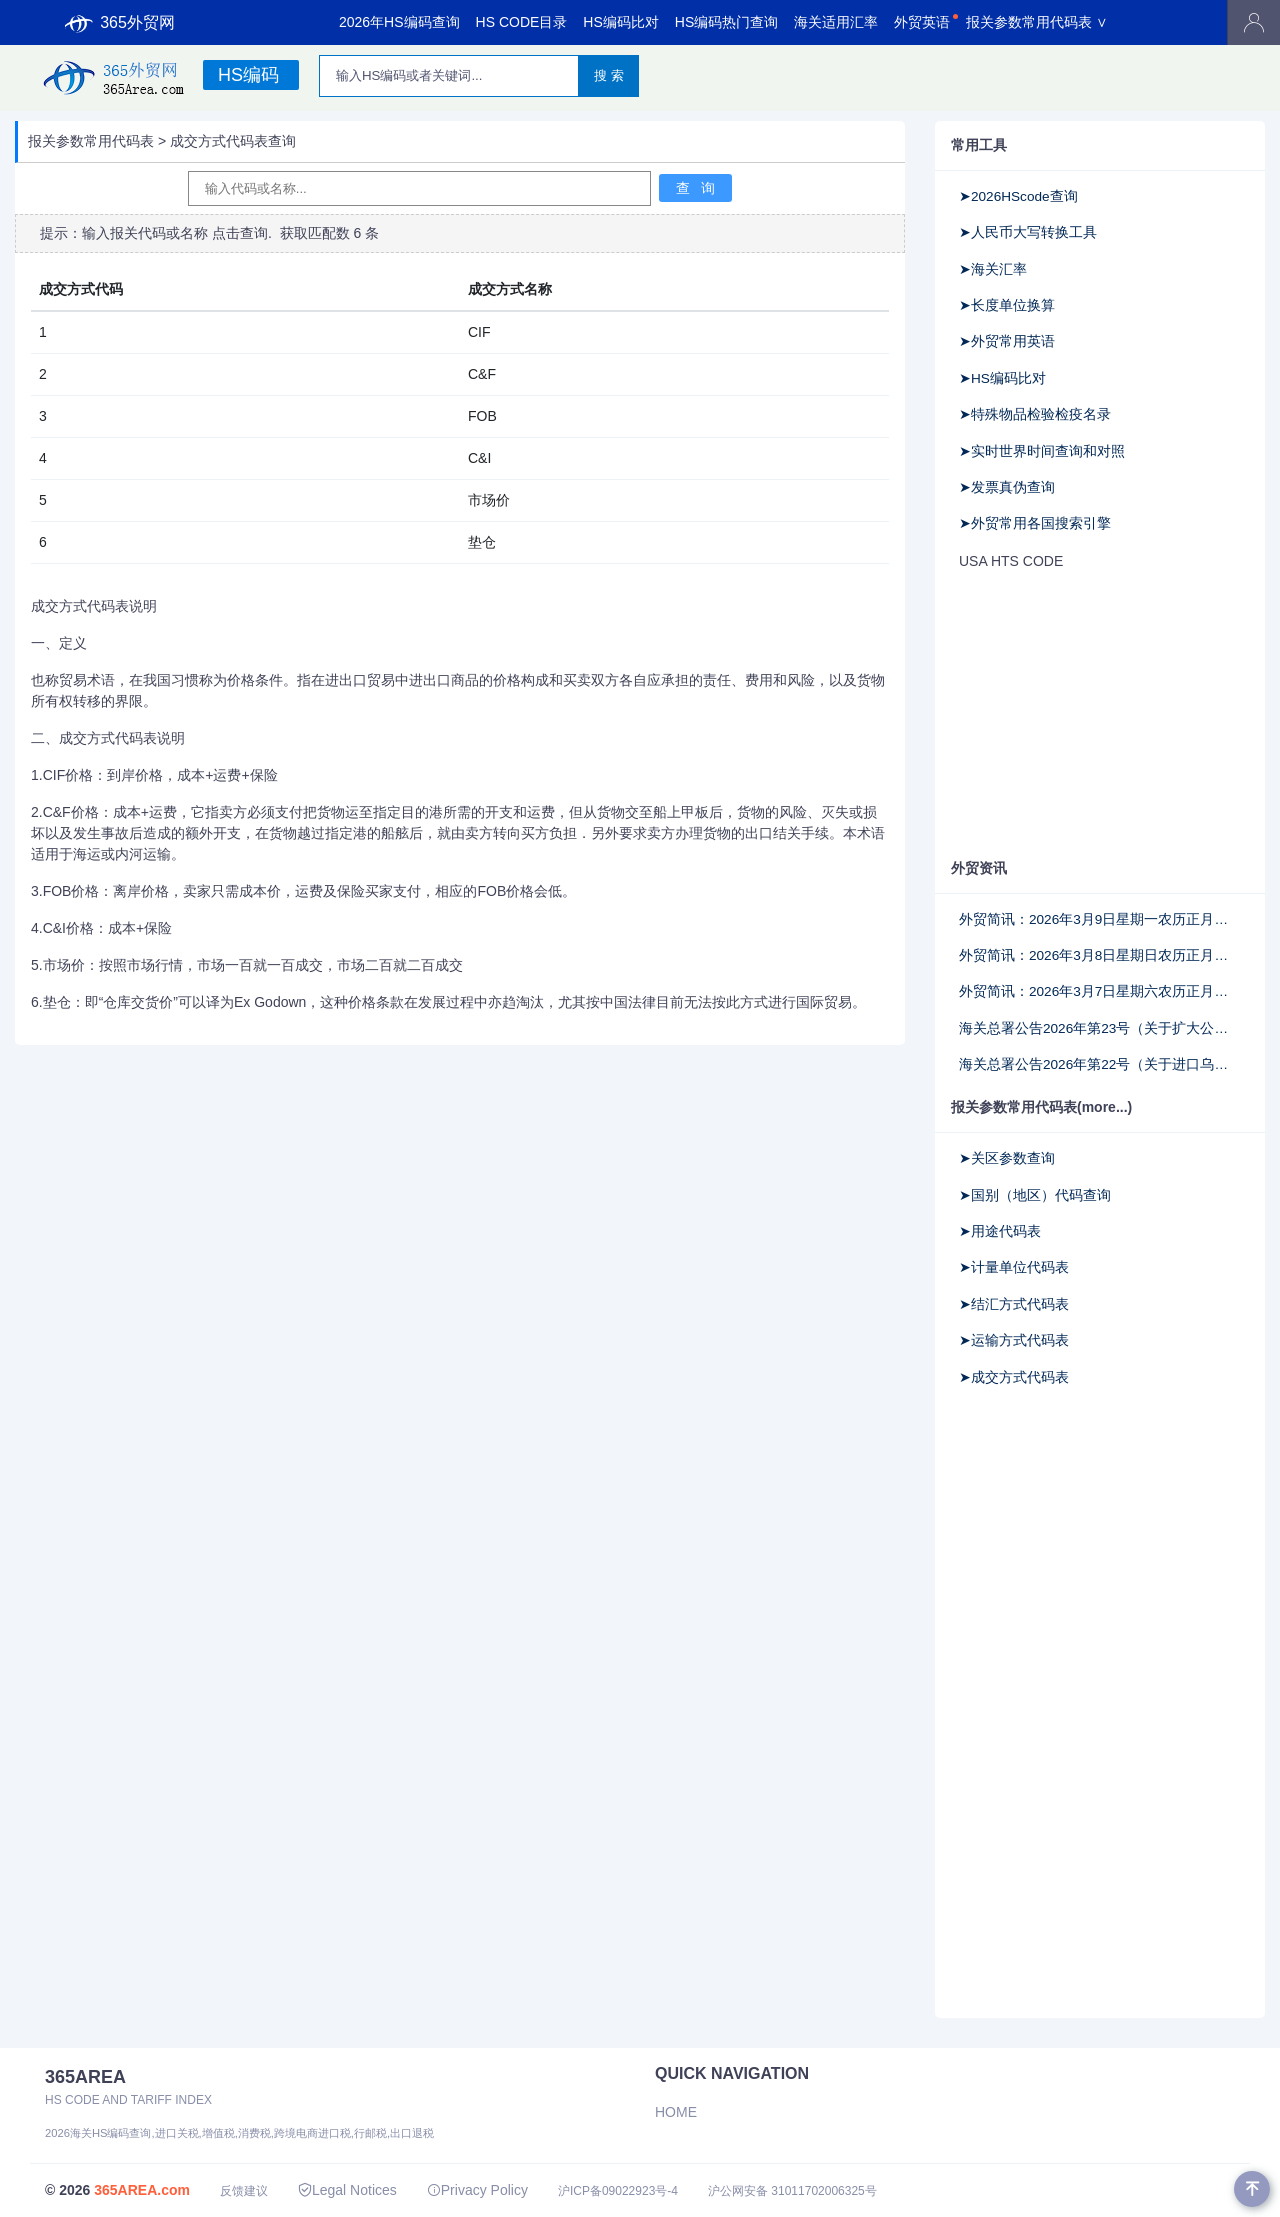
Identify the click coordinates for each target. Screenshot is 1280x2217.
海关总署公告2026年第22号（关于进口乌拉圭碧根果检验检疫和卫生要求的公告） (1100, 1064)
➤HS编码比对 (1002, 378)
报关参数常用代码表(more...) (1041, 1107)
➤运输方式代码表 (1014, 1340)
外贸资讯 (979, 868)
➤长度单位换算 (1007, 305)
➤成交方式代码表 (1014, 1377)
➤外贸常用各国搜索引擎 (1035, 523)
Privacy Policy (477, 2190)
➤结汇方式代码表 (1014, 1304)
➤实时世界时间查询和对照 (1042, 451)
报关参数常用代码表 (91, 141)
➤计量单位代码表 (1014, 1267)
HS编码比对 (620, 22)
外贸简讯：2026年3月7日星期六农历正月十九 (1100, 991)
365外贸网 (120, 23)
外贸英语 (922, 22)
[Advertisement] (1085, 713)
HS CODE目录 (522, 22)
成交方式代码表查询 (233, 141)
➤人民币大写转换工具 (1028, 232)
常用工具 (979, 145)
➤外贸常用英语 (1007, 341)
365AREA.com (142, 2190)
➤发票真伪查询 (1007, 487)
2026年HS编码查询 (399, 22)
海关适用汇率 (836, 22)
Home (676, 2112)
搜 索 (609, 75)
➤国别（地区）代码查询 (1035, 1195)
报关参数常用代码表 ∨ (1037, 22)
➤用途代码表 (1000, 1231)
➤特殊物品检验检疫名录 (1035, 414)
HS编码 (248, 75)
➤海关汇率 (993, 269)
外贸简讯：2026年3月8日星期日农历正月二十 (1100, 955)
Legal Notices (347, 2190)
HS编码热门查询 (726, 22)
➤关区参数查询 (1007, 1158)
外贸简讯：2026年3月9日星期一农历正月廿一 (1100, 919)
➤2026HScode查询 (1018, 196)
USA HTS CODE (1011, 561)
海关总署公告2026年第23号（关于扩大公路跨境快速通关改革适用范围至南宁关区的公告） (1100, 1028)
